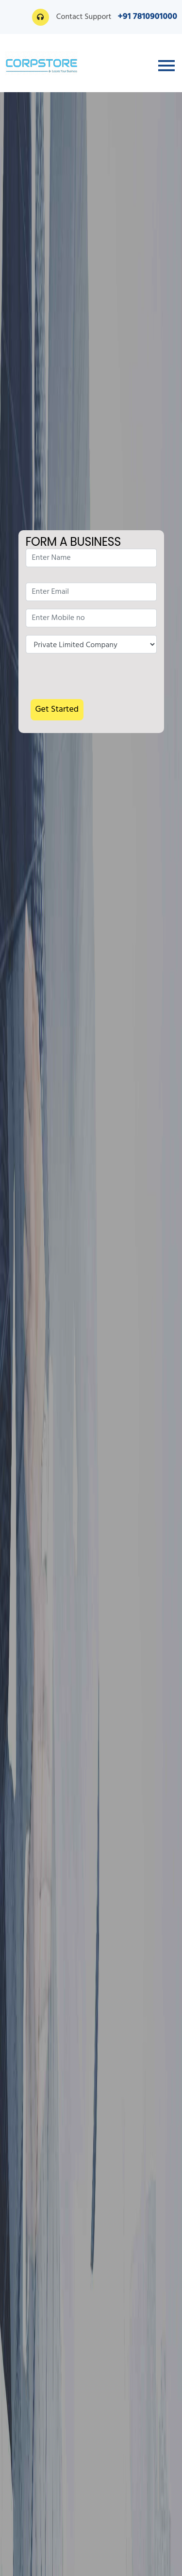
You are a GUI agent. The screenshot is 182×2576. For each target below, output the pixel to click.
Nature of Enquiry (91, 644)
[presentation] (99, 680)
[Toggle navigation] (166, 66)
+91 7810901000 (148, 17)
